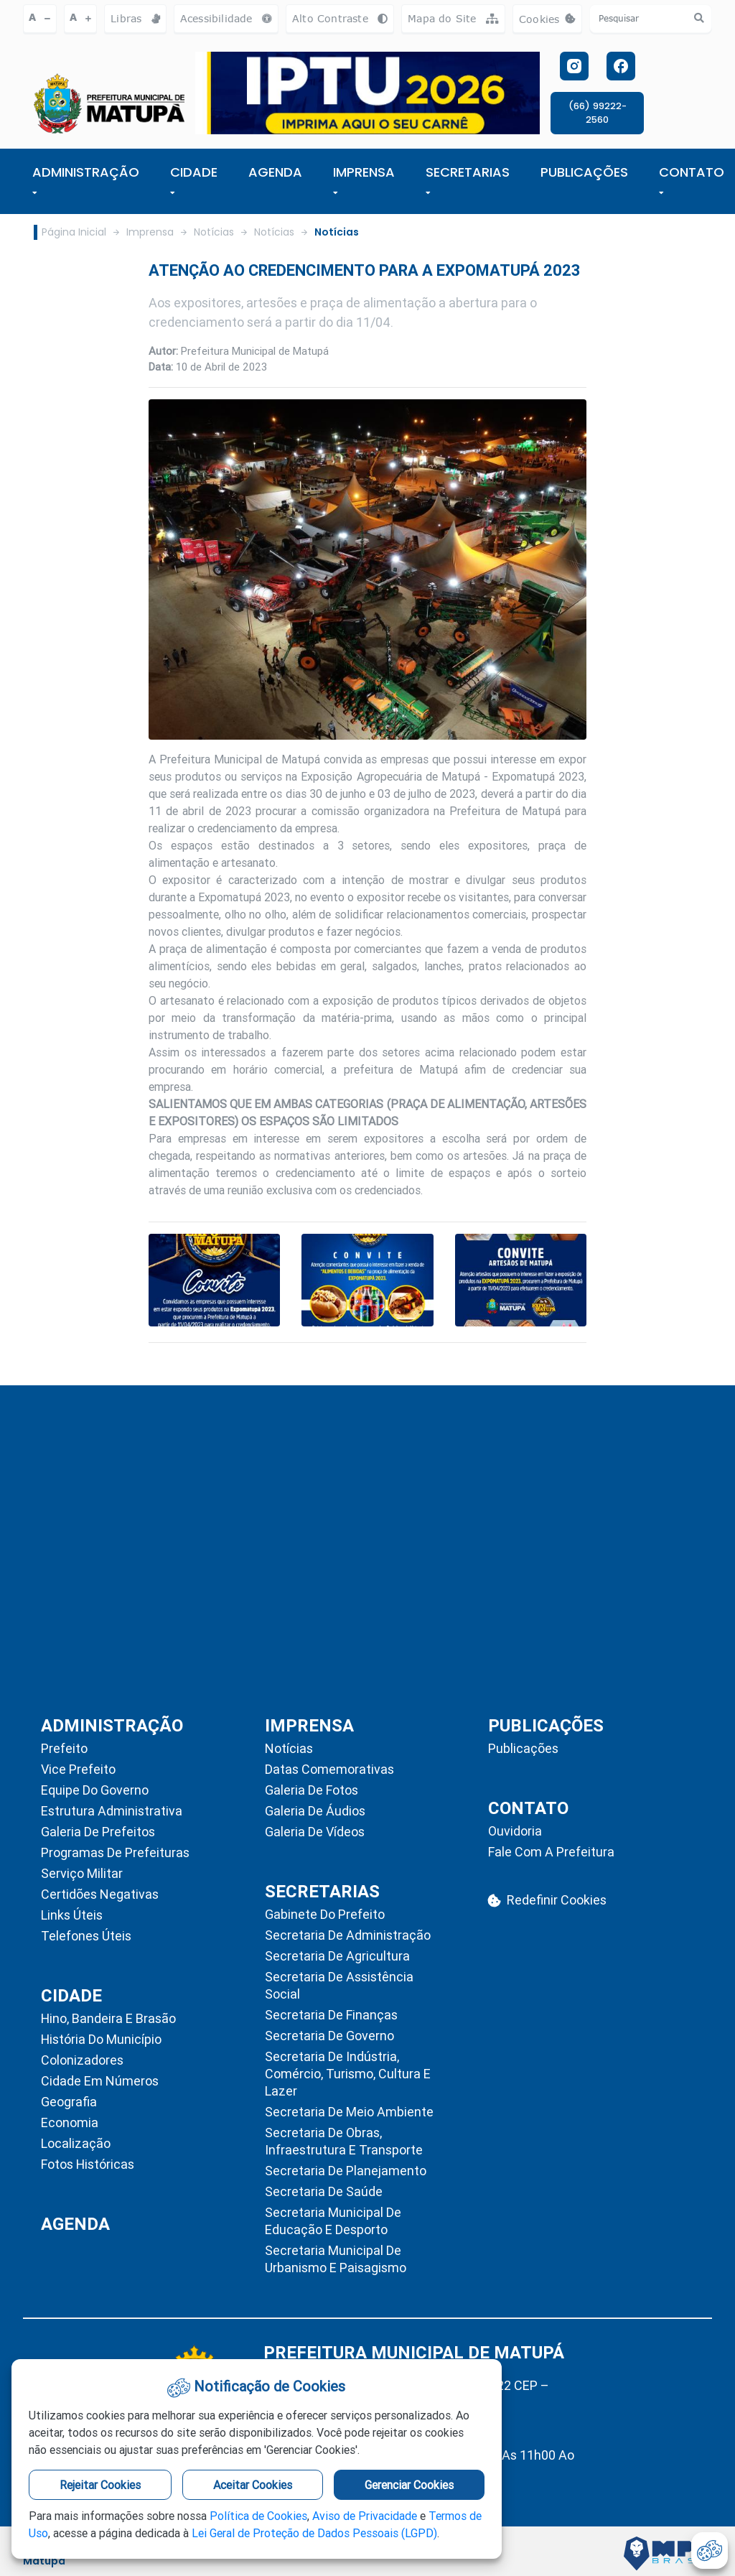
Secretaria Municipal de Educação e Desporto (333, 2221)
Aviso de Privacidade (364, 2515)
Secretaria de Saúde (324, 2191)
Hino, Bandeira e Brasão (108, 2018)
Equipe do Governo (95, 1790)
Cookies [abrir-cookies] (550, 22)
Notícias (214, 232)
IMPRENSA (364, 179)
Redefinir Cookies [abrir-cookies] (547, 1900)
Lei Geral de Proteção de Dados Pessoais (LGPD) (314, 2533)
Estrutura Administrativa (111, 1811)
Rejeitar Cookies (100, 2485)
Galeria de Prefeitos (98, 1831)
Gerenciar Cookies (409, 2485)
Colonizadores (82, 2060)
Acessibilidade (226, 18)
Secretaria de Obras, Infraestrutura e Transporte (344, 2141)
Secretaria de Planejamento (345, 2170)
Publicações (523, 1748)
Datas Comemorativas (329, 1769)
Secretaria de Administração (348, 1935)
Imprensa (150, 232)
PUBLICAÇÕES (584, 172)
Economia (69, 2122)
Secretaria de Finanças (331, 2015)
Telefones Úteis (86, 1936)
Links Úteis (72, 1915)
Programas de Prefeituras (115, 1852)
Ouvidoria (515, 1831)
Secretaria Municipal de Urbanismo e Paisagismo (335, 2259)
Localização (76, 2143)
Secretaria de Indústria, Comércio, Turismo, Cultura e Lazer (348, 2073)
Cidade (193, 179)
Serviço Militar (82, 1873)
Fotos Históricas (87, 2164)
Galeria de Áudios (315, 1811)
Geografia (69, 2101)
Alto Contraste (340, 18)
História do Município (101, 2039)
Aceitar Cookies (252, 2485)
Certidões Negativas (100, 1894)
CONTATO (691, 179)
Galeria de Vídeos (315, 1831)
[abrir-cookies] (709, 2550)
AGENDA (275, 172)
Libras (135, 18)
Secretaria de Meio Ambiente (349, 2111)
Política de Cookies (258, 2515)
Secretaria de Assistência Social (339, 1985)
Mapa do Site (453, 18)
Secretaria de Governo (329, 2035)
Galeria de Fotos (311, 1790)
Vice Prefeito (78, 1769)
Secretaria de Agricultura (337, 1956)
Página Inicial (74, 232)
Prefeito (64, 1748)
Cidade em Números (100, 2081)
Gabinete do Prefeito (325, 1914)
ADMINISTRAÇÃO (85, 179)
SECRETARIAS (468, 179)
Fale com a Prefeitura (551, 1851)
